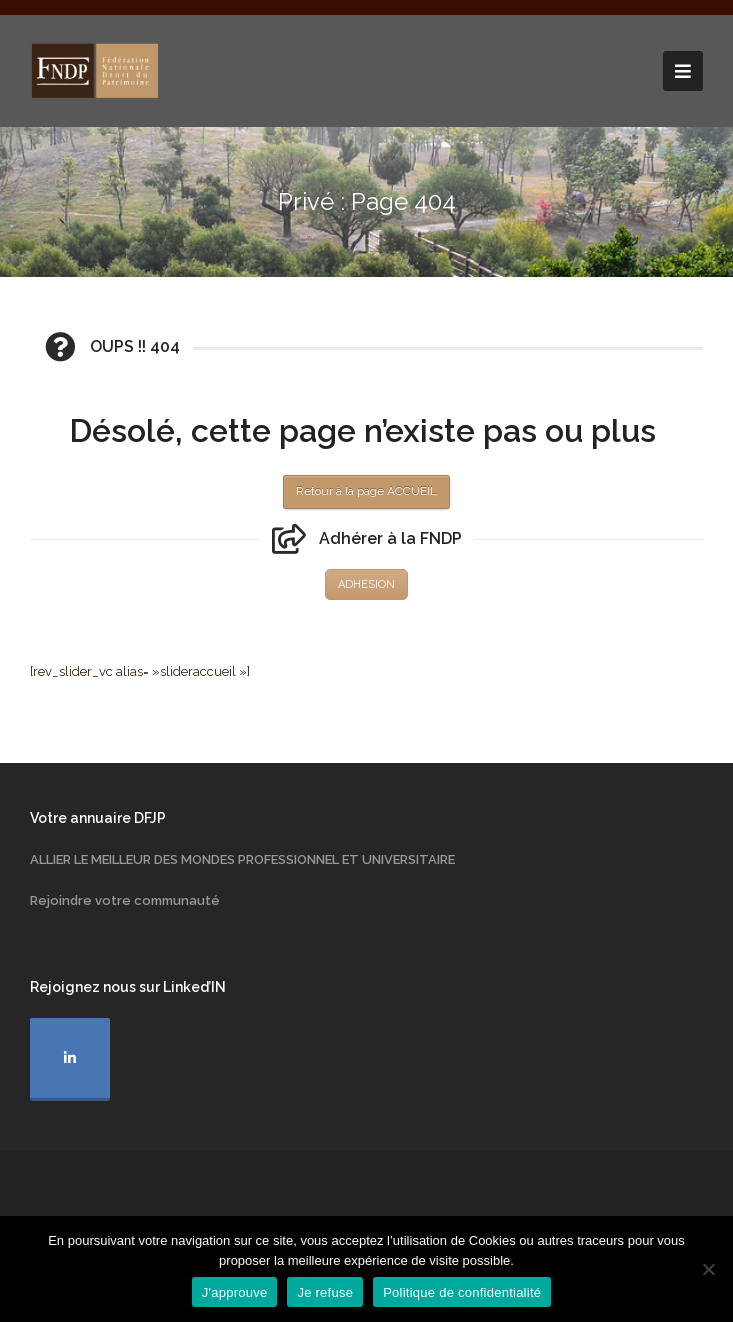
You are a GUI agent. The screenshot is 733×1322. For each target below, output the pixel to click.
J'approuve (235, 1292)
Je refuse (325, 1292)
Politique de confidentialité (462, 1292)
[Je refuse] (708, 1269)
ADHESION (366, 584)
